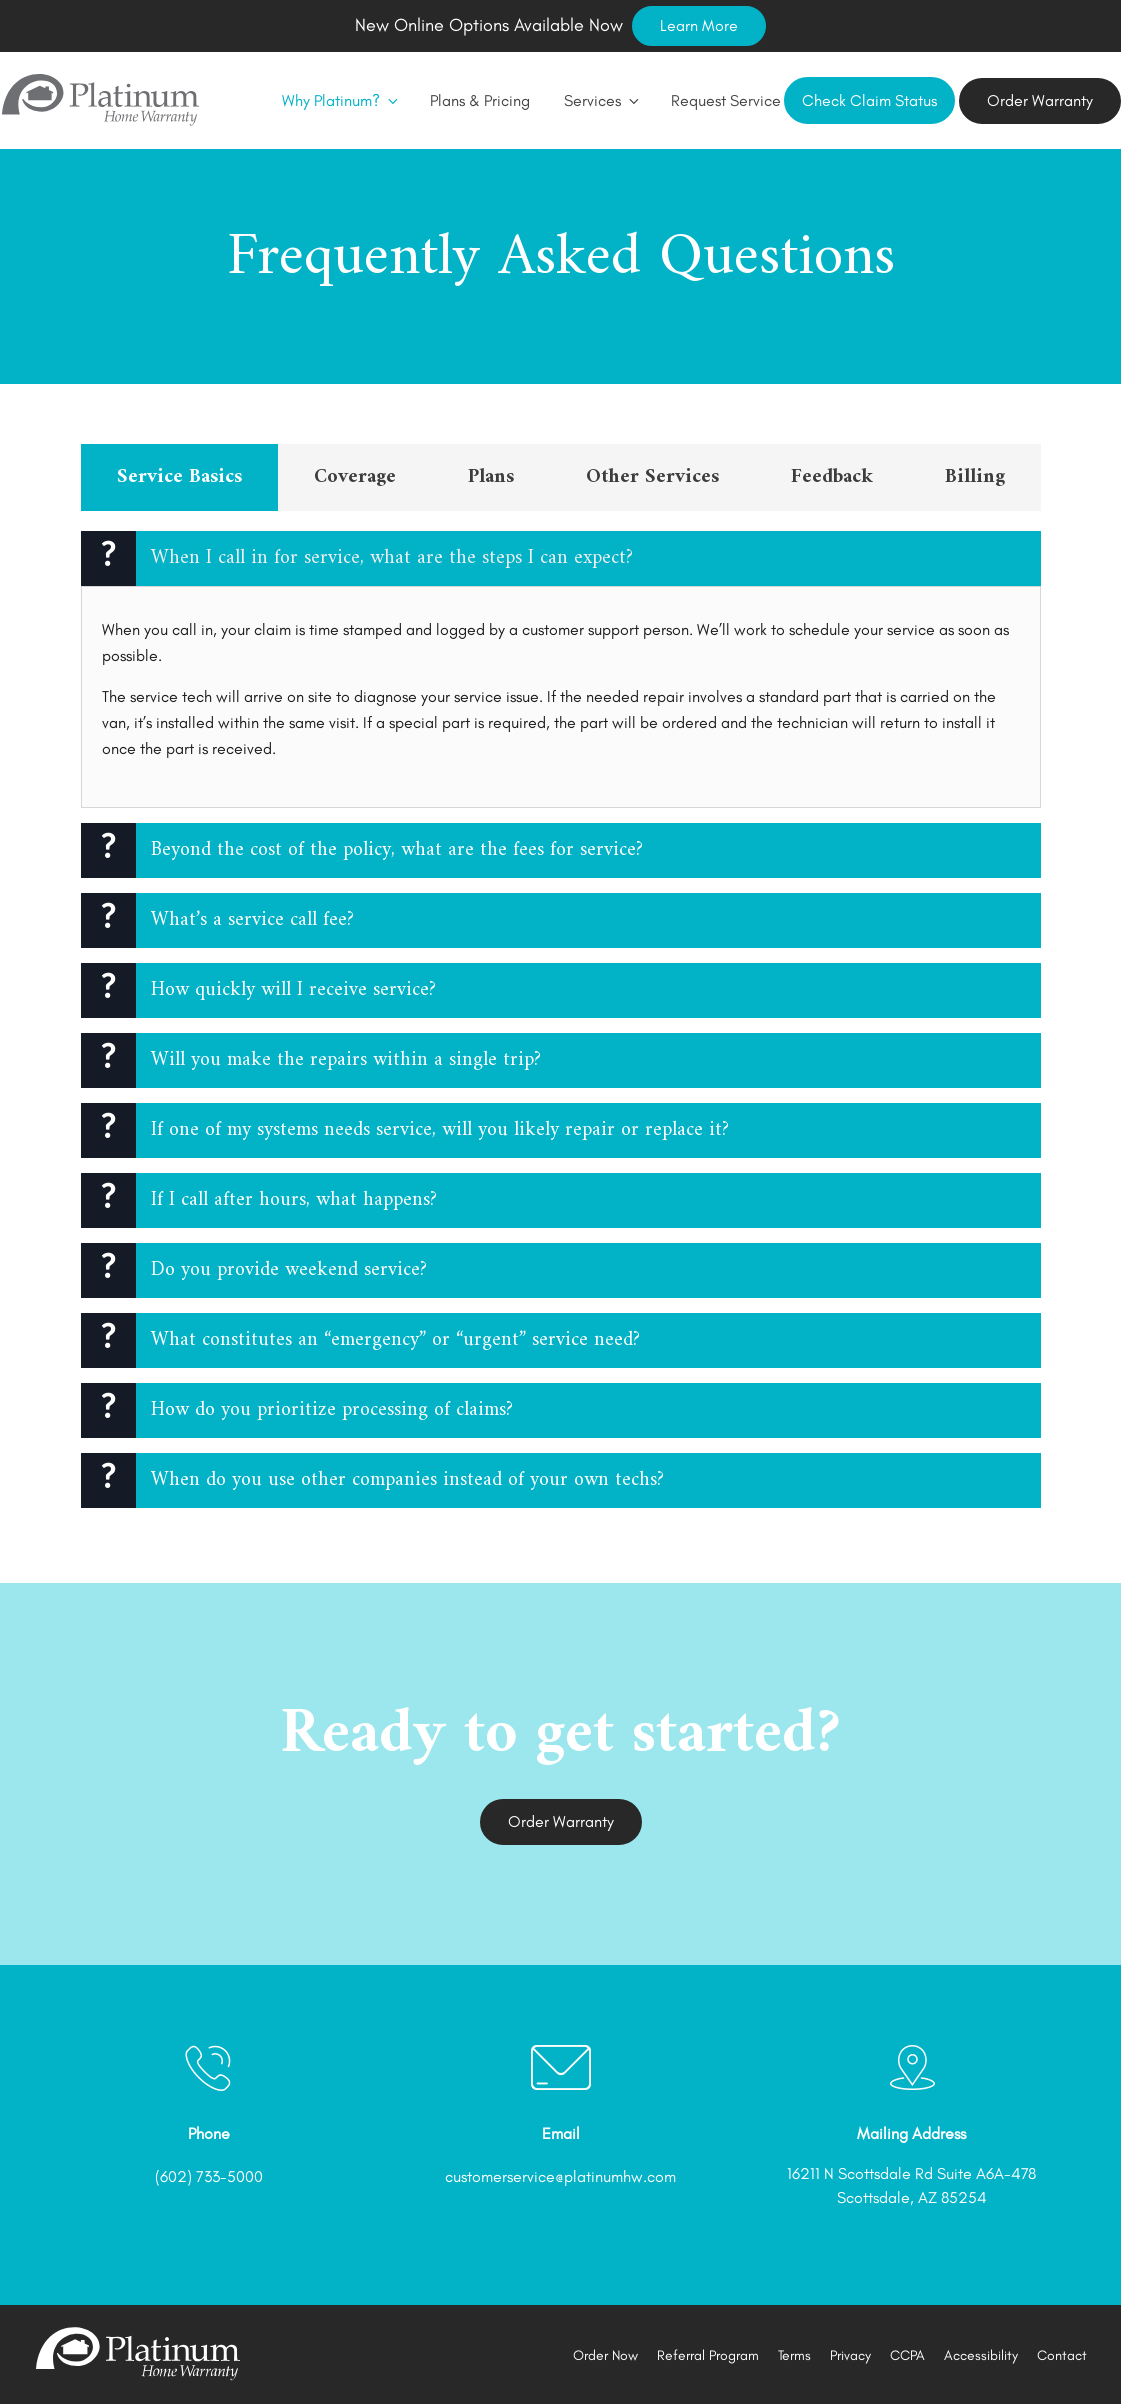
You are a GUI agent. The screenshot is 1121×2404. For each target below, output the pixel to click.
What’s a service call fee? (252, 920)
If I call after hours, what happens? (294, 1200)
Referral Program (708, 2355)
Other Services (652, 477)
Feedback (832, 477)
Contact (1062, 2355)
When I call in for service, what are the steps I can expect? (392, 558)
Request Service (726, 100)
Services (600, 100)
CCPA (907, 2355)
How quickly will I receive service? (293, 990)
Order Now (605, 2355)
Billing (975, 477)
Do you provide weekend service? (289, 1270)
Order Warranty (1040, 100)
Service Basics (179, 477)
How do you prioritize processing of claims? (332, 1410)
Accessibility (981, 2355)
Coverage (355, 477)
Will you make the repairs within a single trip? (346, 1060)
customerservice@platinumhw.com (560, 2176)
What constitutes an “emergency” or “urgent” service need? (395, 1340)
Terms (794, 2355)
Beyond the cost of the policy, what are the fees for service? (397, 850)
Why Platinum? (339, 100)
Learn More (699, 25)
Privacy (850, 2355)
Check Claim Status (869, 100)
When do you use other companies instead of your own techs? (407, 1480)
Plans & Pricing (480, 100)
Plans (491, 477)
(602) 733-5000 (209, 2176)
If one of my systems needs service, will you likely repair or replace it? (440, 1130)
